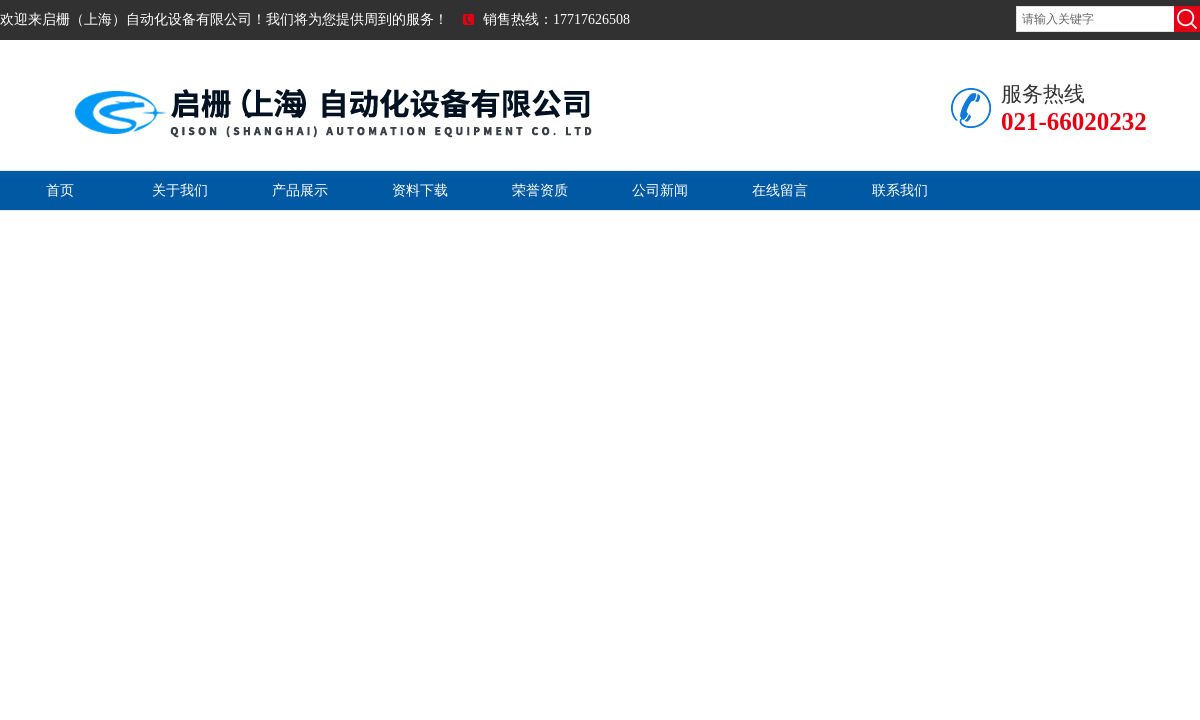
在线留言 (780, 190)
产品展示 (300, 190)
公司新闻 (660, 190)
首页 (60, 190)
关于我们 (180, 190)
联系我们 (900, 190)
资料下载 (420, 190)
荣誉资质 (540, 190)
